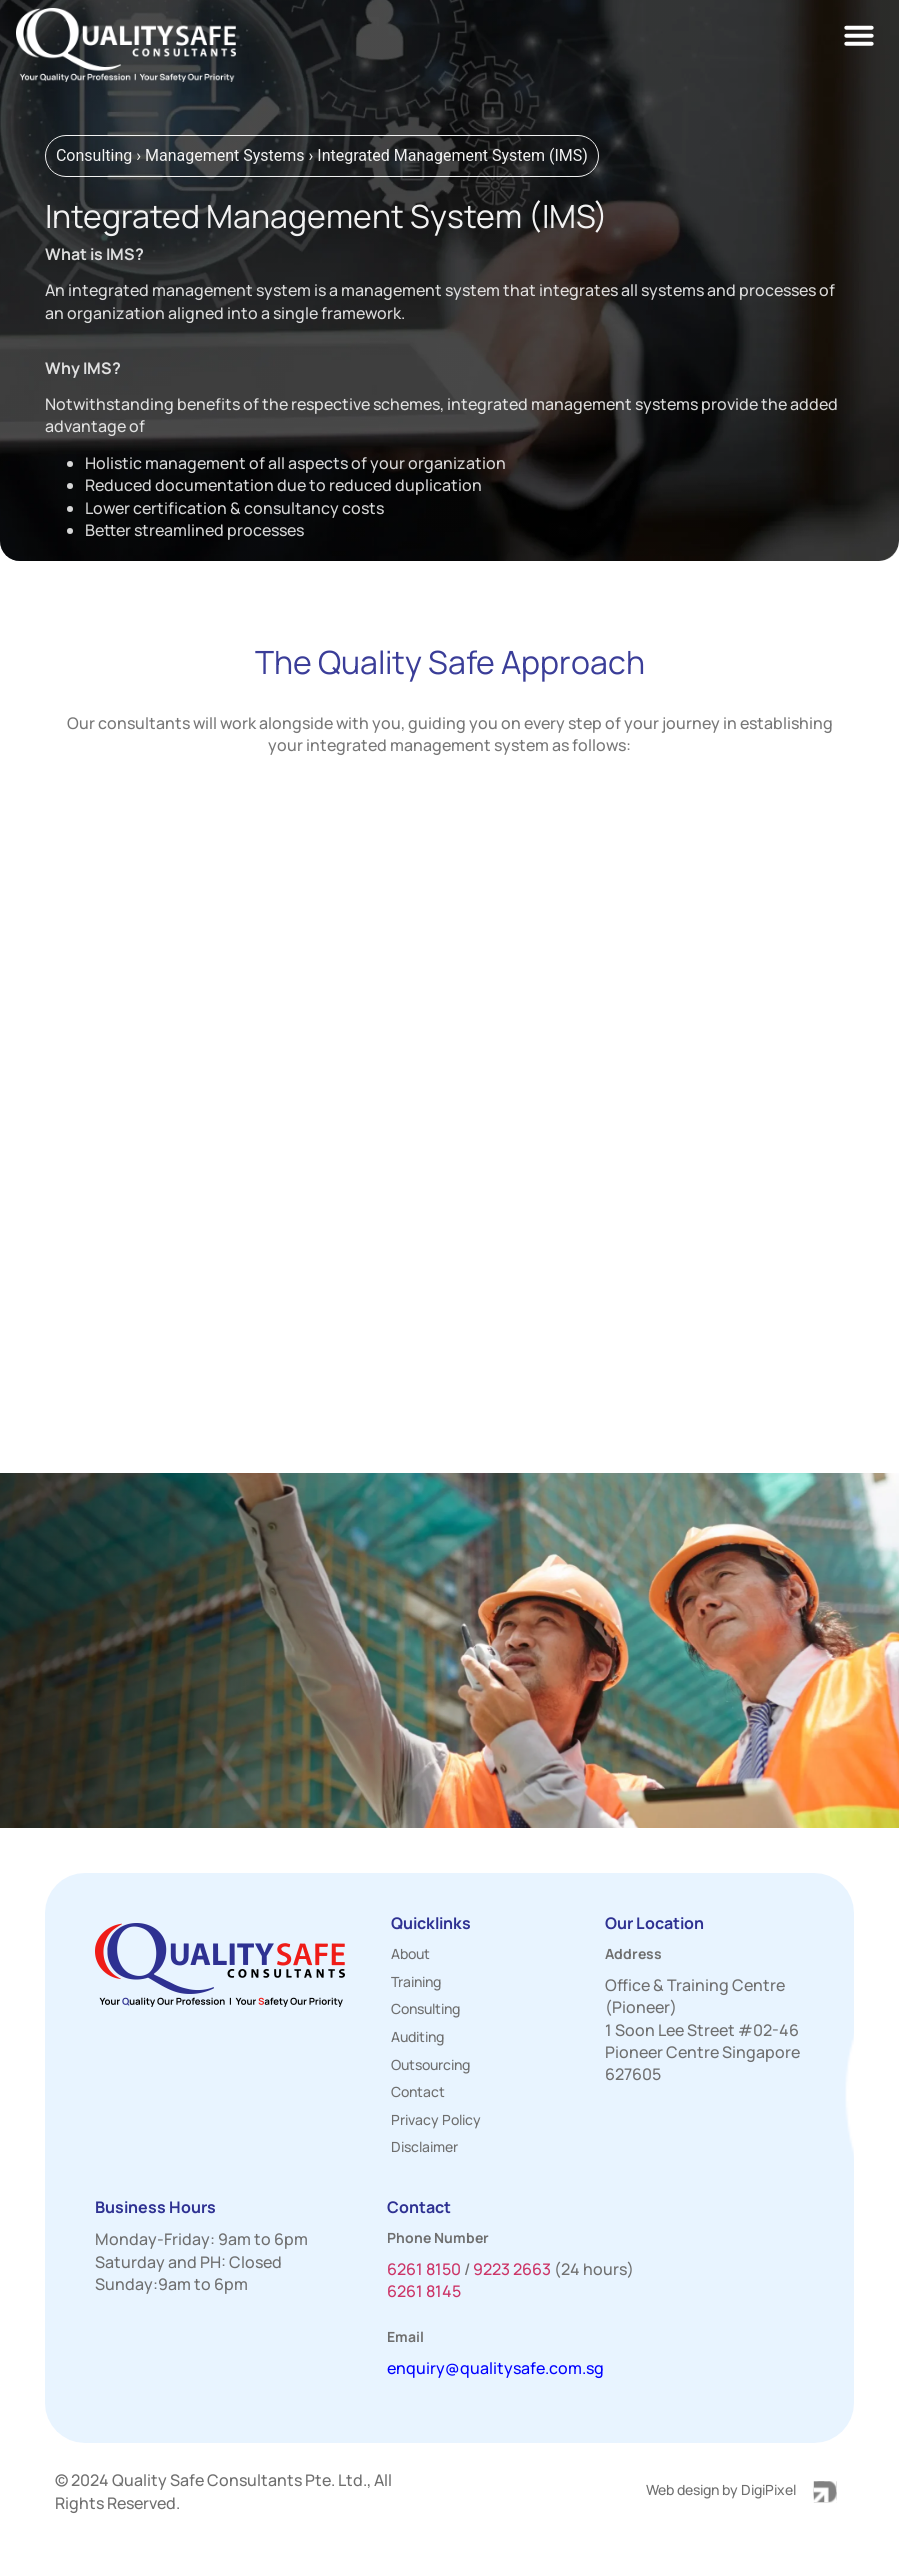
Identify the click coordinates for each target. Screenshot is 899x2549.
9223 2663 (512, 2269)
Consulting (94, 155)
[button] (859, 35)
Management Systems (225, 155)
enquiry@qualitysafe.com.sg (495, 2368)
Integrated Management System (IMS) (452, 155)
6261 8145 (424, 2291)
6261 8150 (424, 2269)
